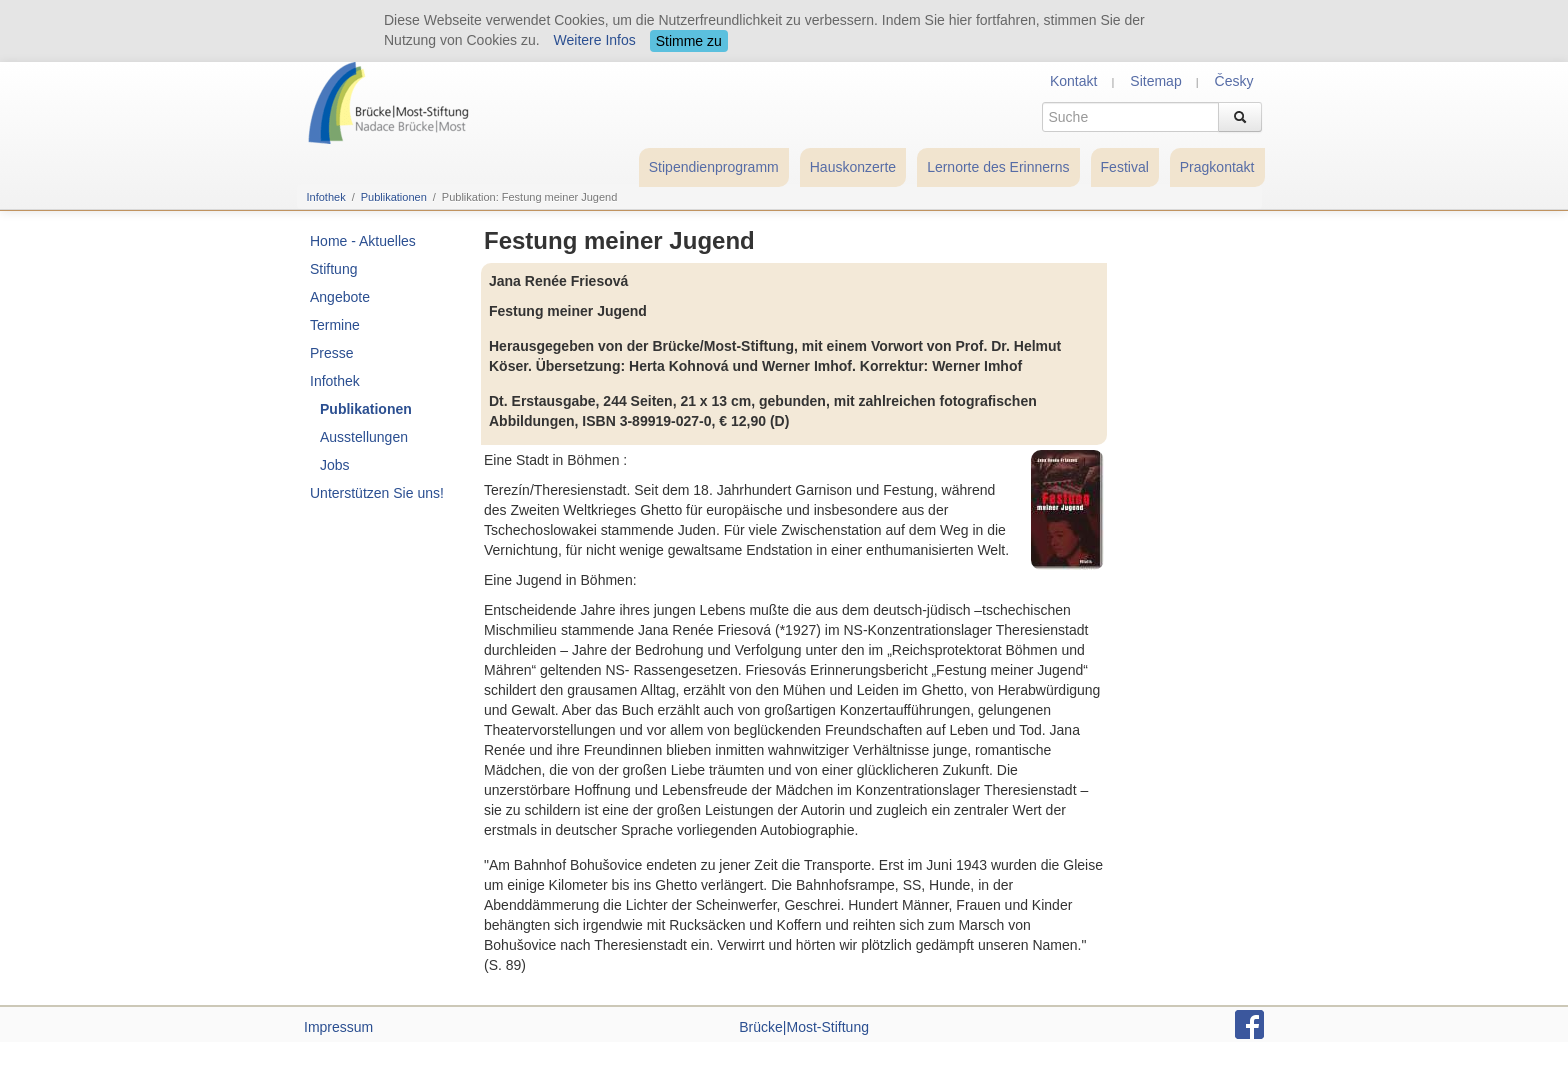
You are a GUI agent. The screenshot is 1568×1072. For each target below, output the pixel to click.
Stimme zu (689, 41)
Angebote (340, 297)
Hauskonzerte (853, 167)
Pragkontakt (1217, 167)
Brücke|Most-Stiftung (804, 1027)
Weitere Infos (595, 40)
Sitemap (1155, 81)
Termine (335, 325)
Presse (332, 353)
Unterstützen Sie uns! (377, 493)
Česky (1234, 81)
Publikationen (394, 197)
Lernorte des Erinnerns (998, 167)
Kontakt (1073, 81)
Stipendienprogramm (714, 167)
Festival (1125, 167)
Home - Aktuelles (363, 241)
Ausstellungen (364, 437)
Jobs (335, 465)
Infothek (326, 197)
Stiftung (333, 269)
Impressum (338, 1027)
